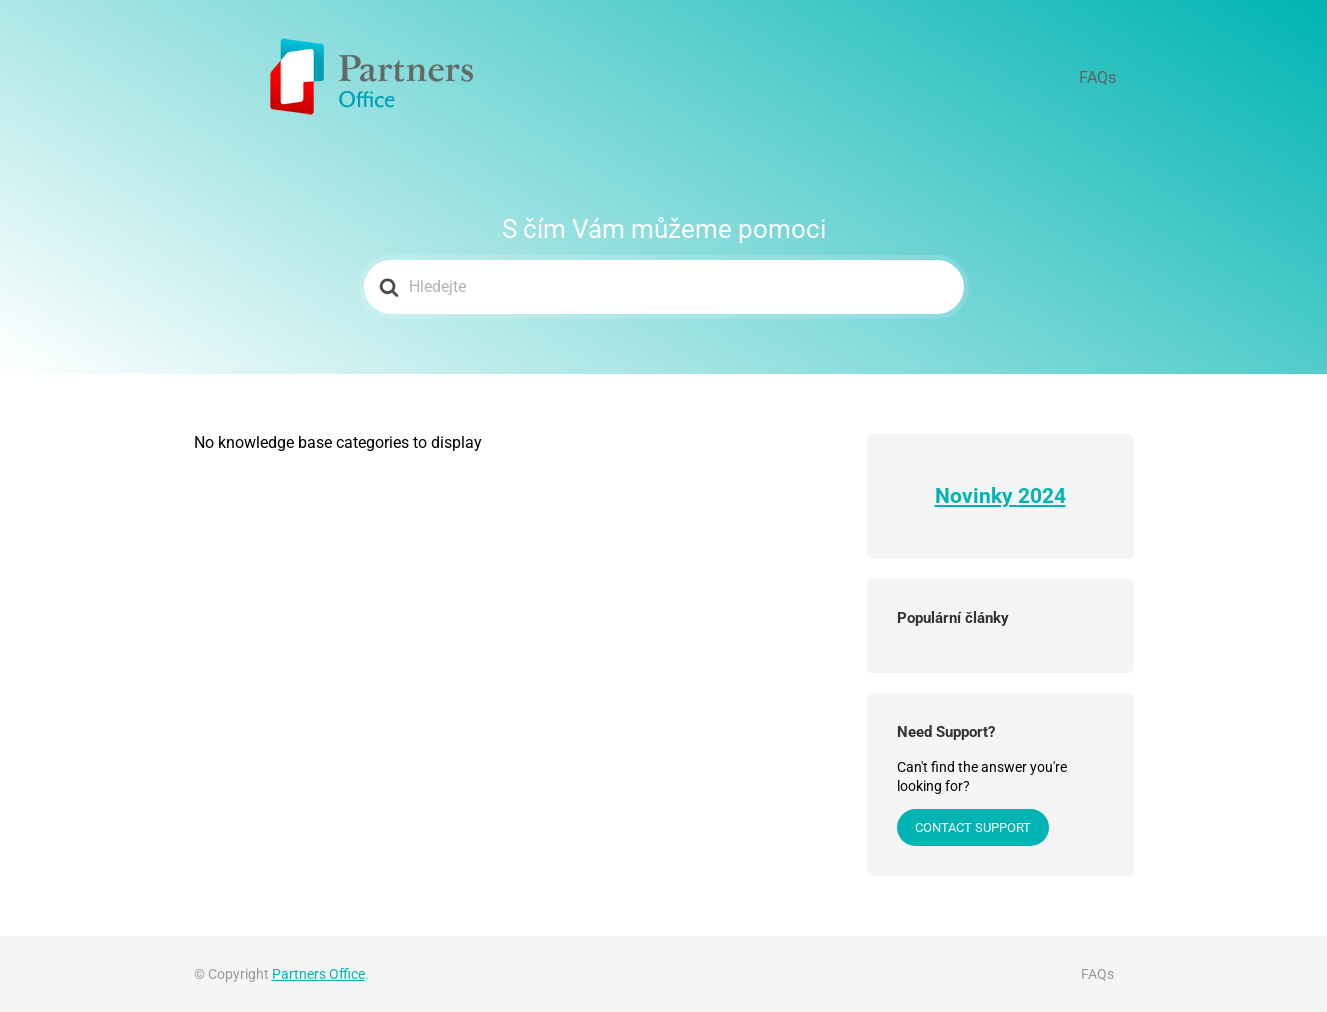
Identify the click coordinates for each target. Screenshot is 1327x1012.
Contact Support (973, 827)
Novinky (976, 496)
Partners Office (318, 974)
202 (1036, 496)
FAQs (1108, 77)
